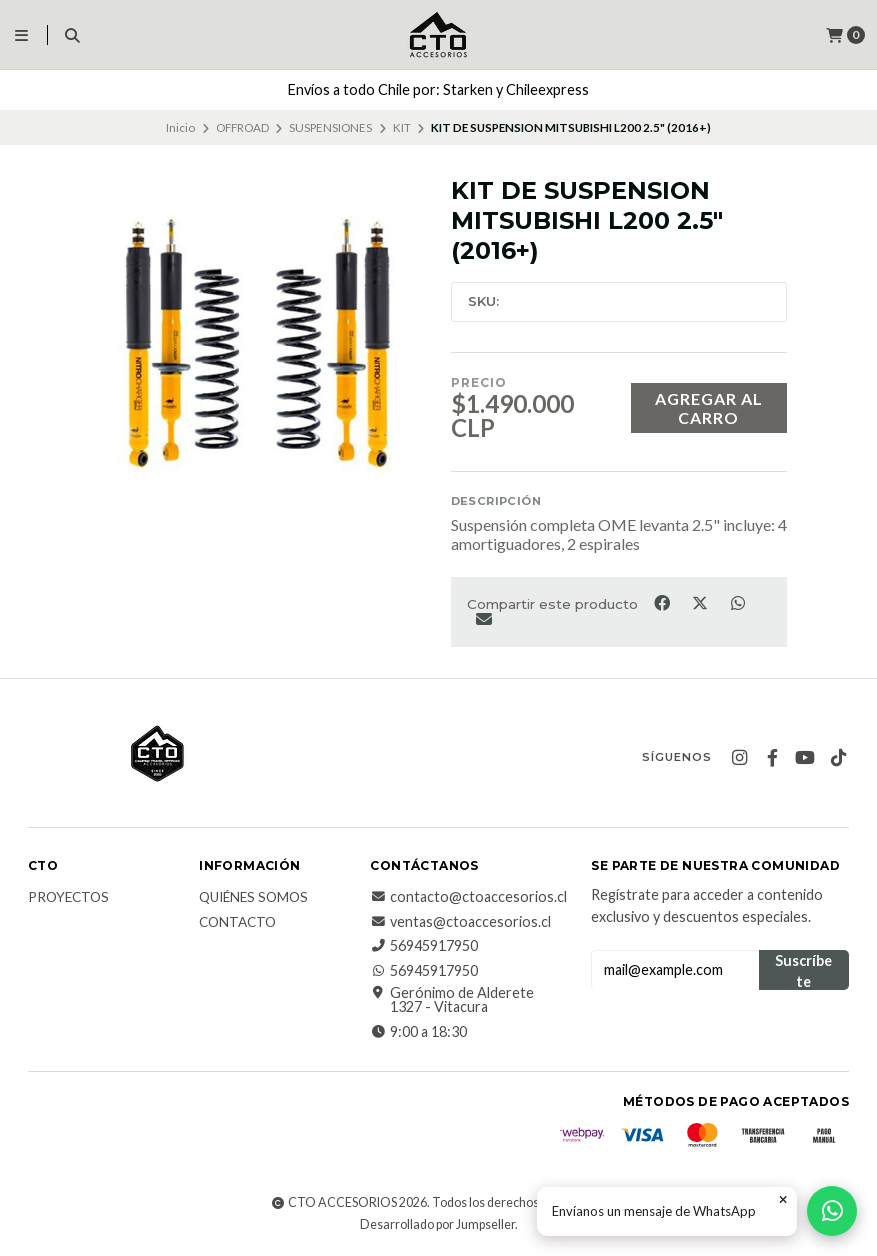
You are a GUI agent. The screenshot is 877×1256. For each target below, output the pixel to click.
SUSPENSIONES (330, 127)
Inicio (180, 127)
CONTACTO (237, 923)
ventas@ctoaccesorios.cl (460, 922)
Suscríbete (803, 971)
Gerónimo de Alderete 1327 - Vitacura (452, 1000)
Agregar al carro (709, 408)
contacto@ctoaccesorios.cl (468, 897)
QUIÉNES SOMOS (253, 898)
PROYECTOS (68, 898)
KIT (402, 127)
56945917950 (424, 946)
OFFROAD (242, 127)
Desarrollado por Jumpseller (437, 1224)
